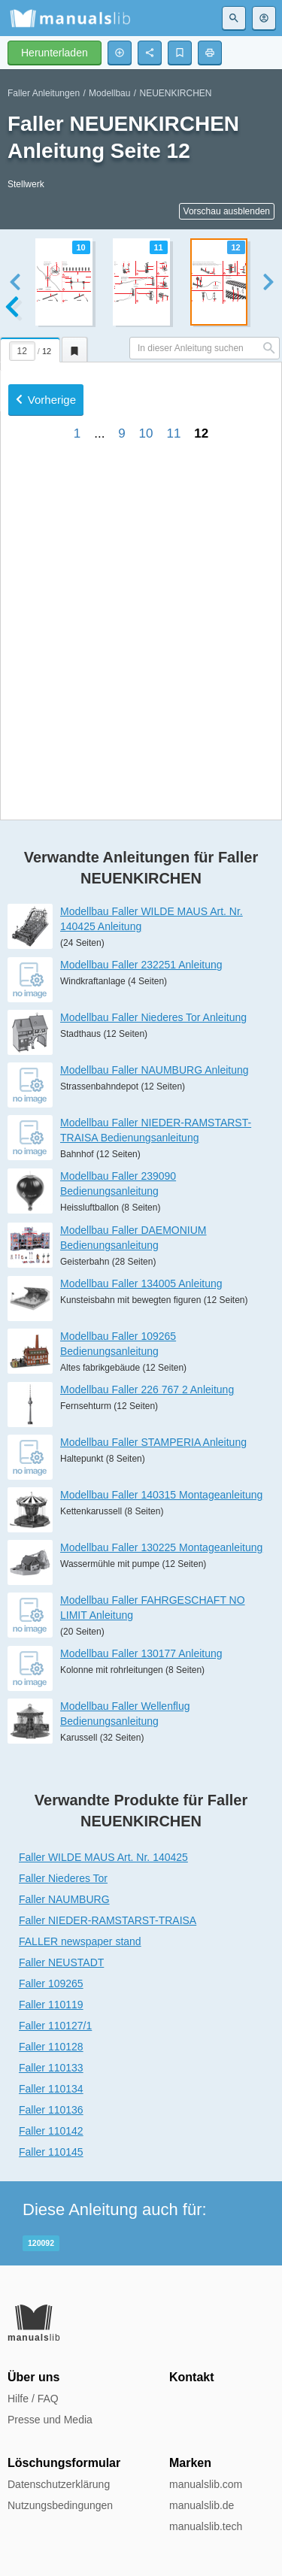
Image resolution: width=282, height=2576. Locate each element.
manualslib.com (205, 2484)
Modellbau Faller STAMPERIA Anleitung (153, 1442)
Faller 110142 (51, 2131)
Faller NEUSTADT (61, 1962)
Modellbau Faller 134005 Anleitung (141, 1283)
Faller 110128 (51, 2047)
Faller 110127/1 (55, 2026)
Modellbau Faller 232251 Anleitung (141, 965)
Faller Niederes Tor (63, 1878)
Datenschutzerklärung (59, 2484)
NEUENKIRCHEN (175, 93)
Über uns (33, 2377)
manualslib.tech (205, 2526)
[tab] (31, 347)
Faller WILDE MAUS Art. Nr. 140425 (103, 1857)
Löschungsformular (64, 2462)
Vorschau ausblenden (226, 211)
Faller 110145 (51, 2152)
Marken (190, 2462)
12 (201, 628)
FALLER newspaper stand (80, 1941)
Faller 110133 (51, 2068)
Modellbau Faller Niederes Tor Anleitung (153, 1017)
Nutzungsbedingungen (60, 2505)
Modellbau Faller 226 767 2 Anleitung (147, 1389)
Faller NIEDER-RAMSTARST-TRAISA (107, 1920)
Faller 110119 (51, 2005)
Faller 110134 (51, 2089)
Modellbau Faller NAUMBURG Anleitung (154, 1070)
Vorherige (46, 594)
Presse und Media (50, 2420)
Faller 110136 (51, 2110)
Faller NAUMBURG (64, 1899)
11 (173, 628)
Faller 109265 (51, 1983)
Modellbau (109, 93)
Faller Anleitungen (44, 93)
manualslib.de (201, 2505)
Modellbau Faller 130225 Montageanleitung (161, 1547)
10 (146, 628)
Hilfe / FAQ (33, 2399)
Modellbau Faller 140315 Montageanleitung (161, 1495)
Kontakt (191, 2377)
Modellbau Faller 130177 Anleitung (141, 1653)
